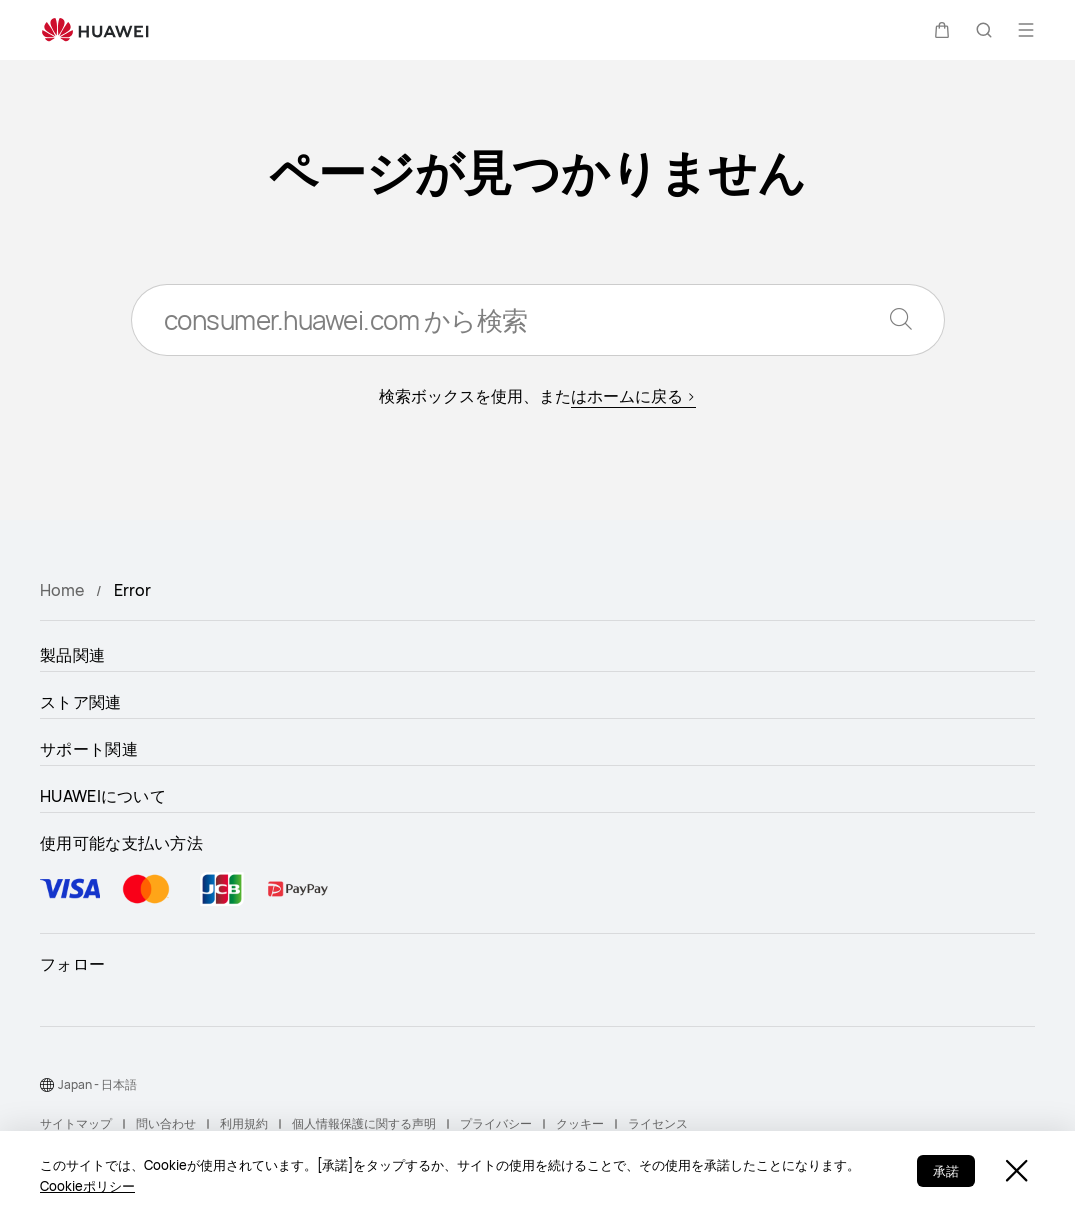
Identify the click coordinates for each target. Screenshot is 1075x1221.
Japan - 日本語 (97, 1084)
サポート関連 (89, 749)
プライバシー (496, 1123)
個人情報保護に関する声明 (364, 1123)
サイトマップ (76, 1123)
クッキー (580, 1123)
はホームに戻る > (633, 396)
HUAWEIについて (103, 796)
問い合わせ (166, 1123)
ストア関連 (81, 702)
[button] (942, 30)
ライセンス (658, 1123)
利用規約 (244, 1123)
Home (62, 590)
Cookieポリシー (87, 1186)
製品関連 (72, 655)
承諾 (946, 1171)
